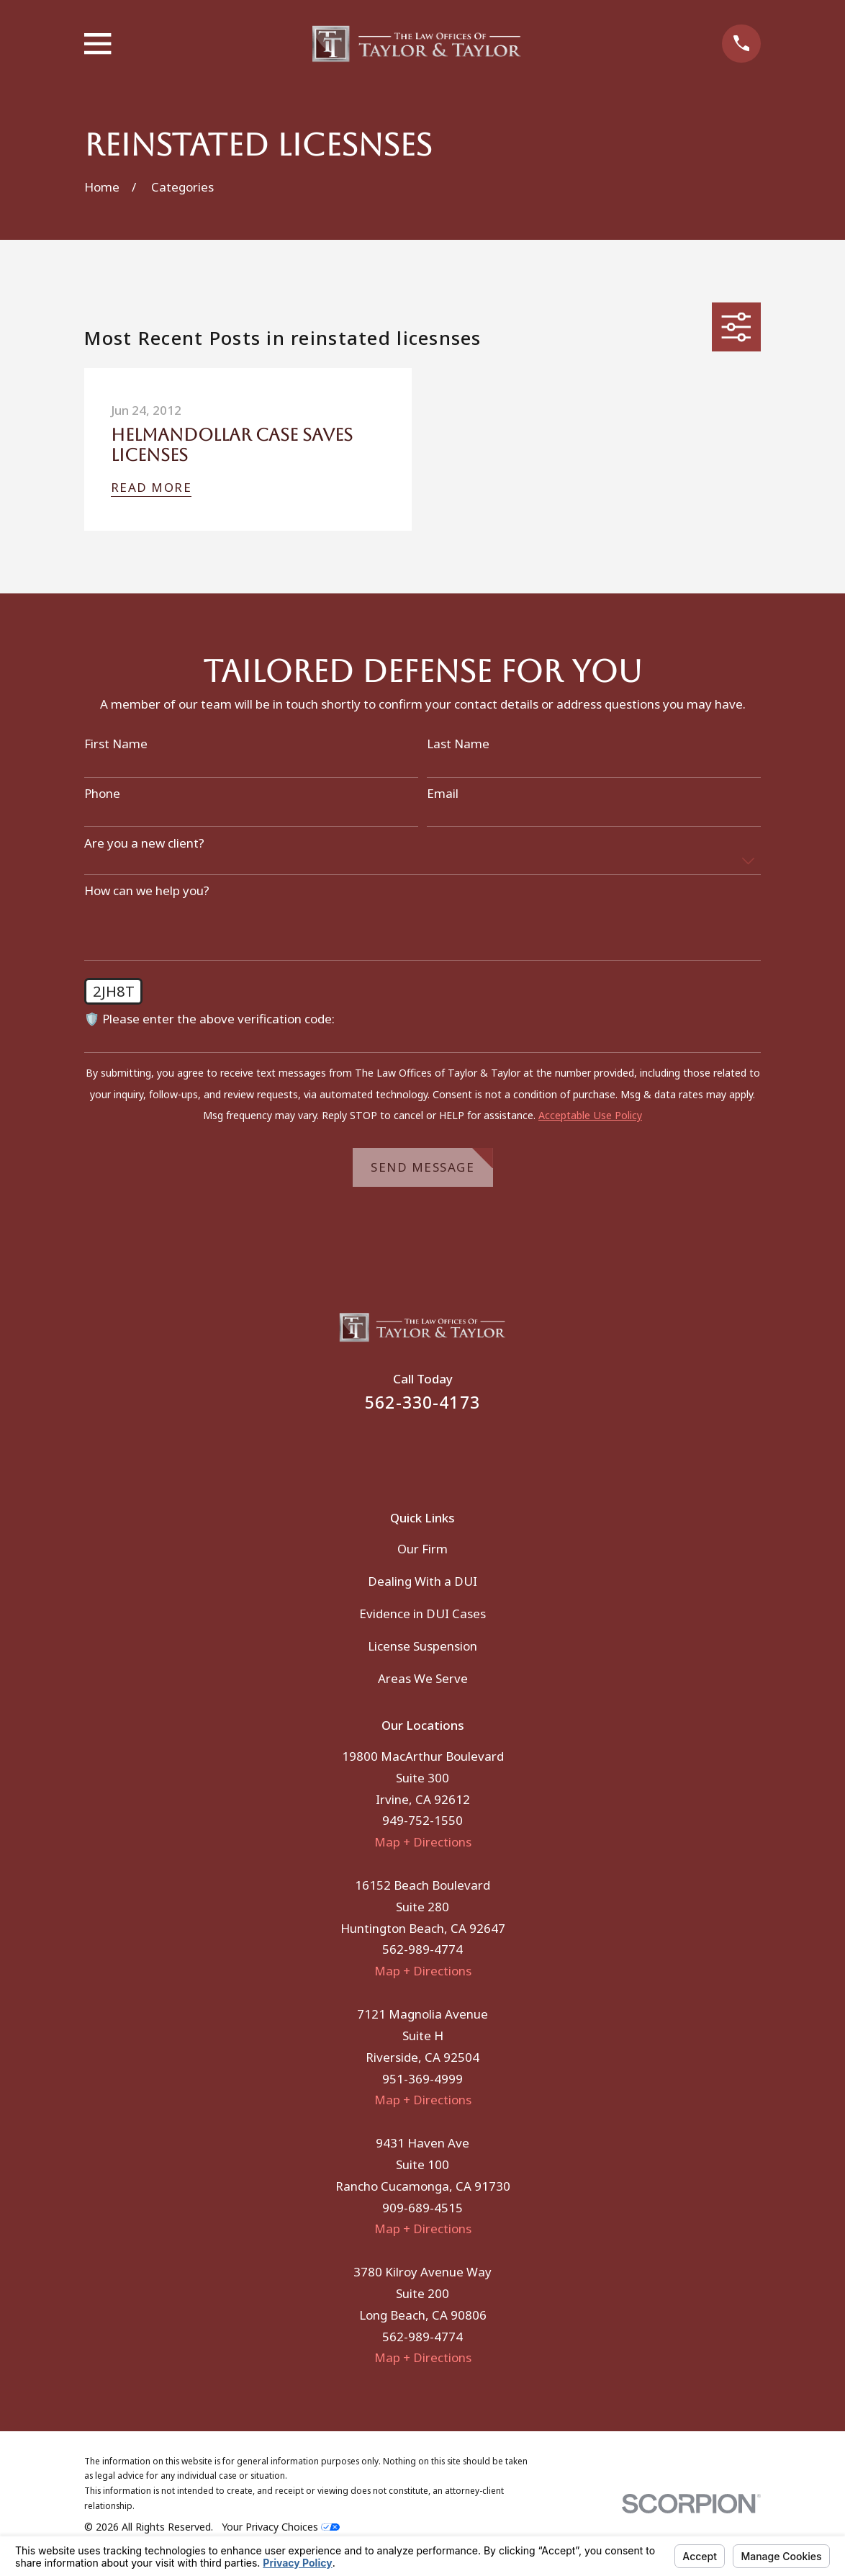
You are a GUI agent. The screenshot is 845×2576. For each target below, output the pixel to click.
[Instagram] (442, 1451)
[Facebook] (403, 1451)
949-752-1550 (422, 1820)
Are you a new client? (144, 843)
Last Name (458, 744)
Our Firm (422, 1548)
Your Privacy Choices (281, 2527)
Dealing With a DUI (422, 1581)
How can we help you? (146, 891)
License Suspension (422, 1646)
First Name (116, 744)
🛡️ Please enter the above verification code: (209, 1019)
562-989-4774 (422, 1949)
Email (442, 793)
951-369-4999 (422, 2078)
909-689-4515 (422, 2207)
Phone (102, 793)
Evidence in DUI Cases (422, 1613)
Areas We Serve (423, 1678)
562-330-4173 (422, 1402)
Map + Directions (422, 1842)
